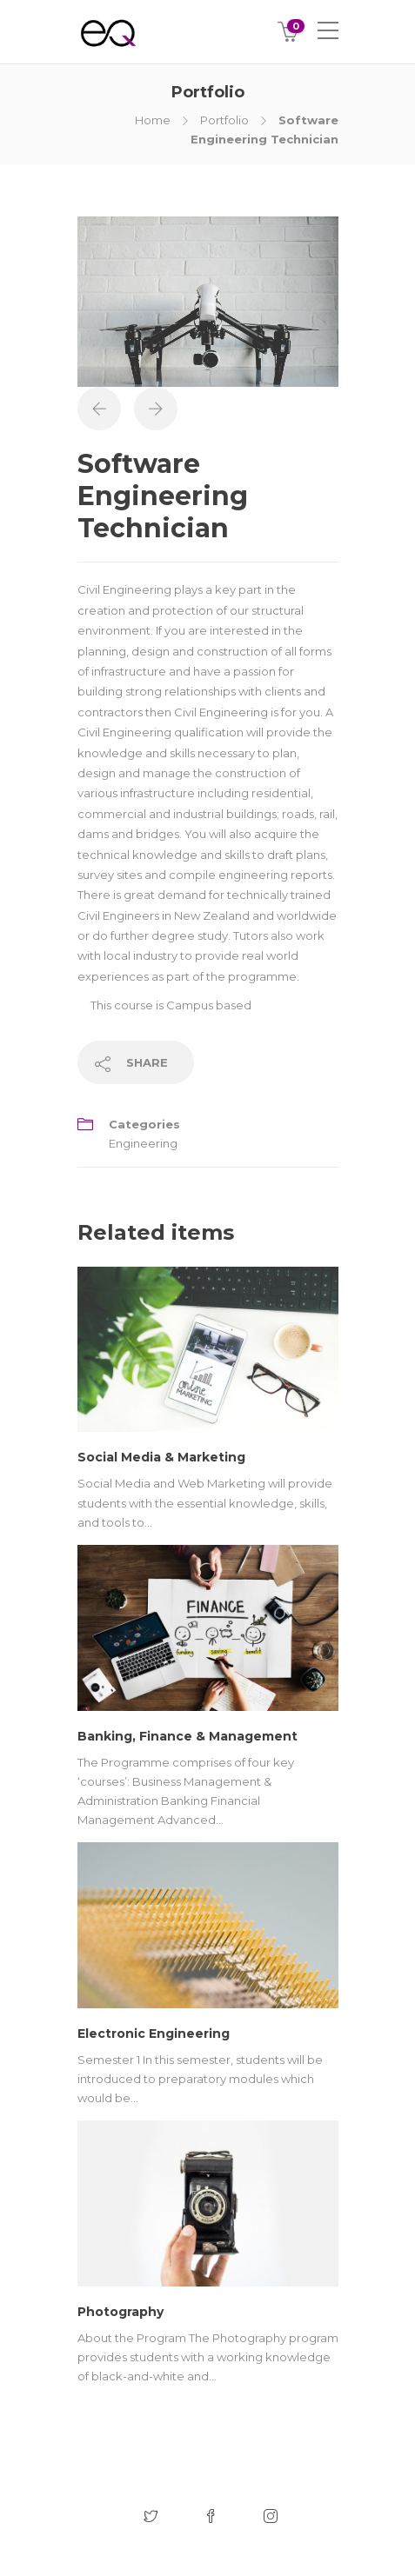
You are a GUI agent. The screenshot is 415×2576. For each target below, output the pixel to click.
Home (153, 120)
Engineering (143, 1143)
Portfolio (224, 120)
